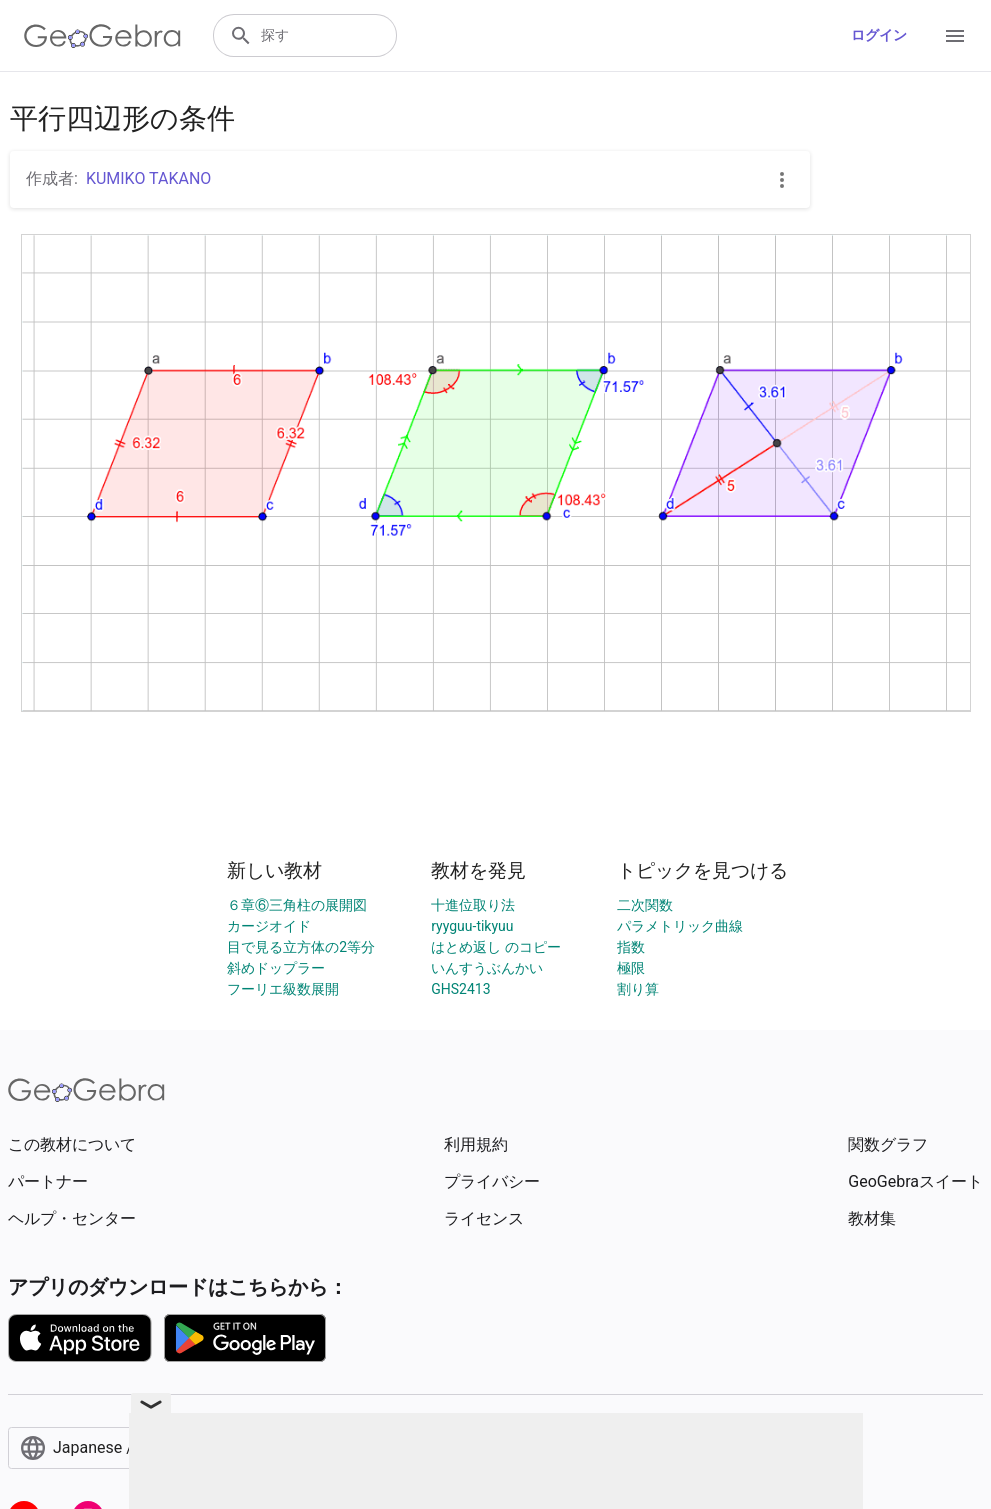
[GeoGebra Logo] (102, 36)
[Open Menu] (955, 36)
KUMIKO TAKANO (148, 178)
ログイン (879, 35)
